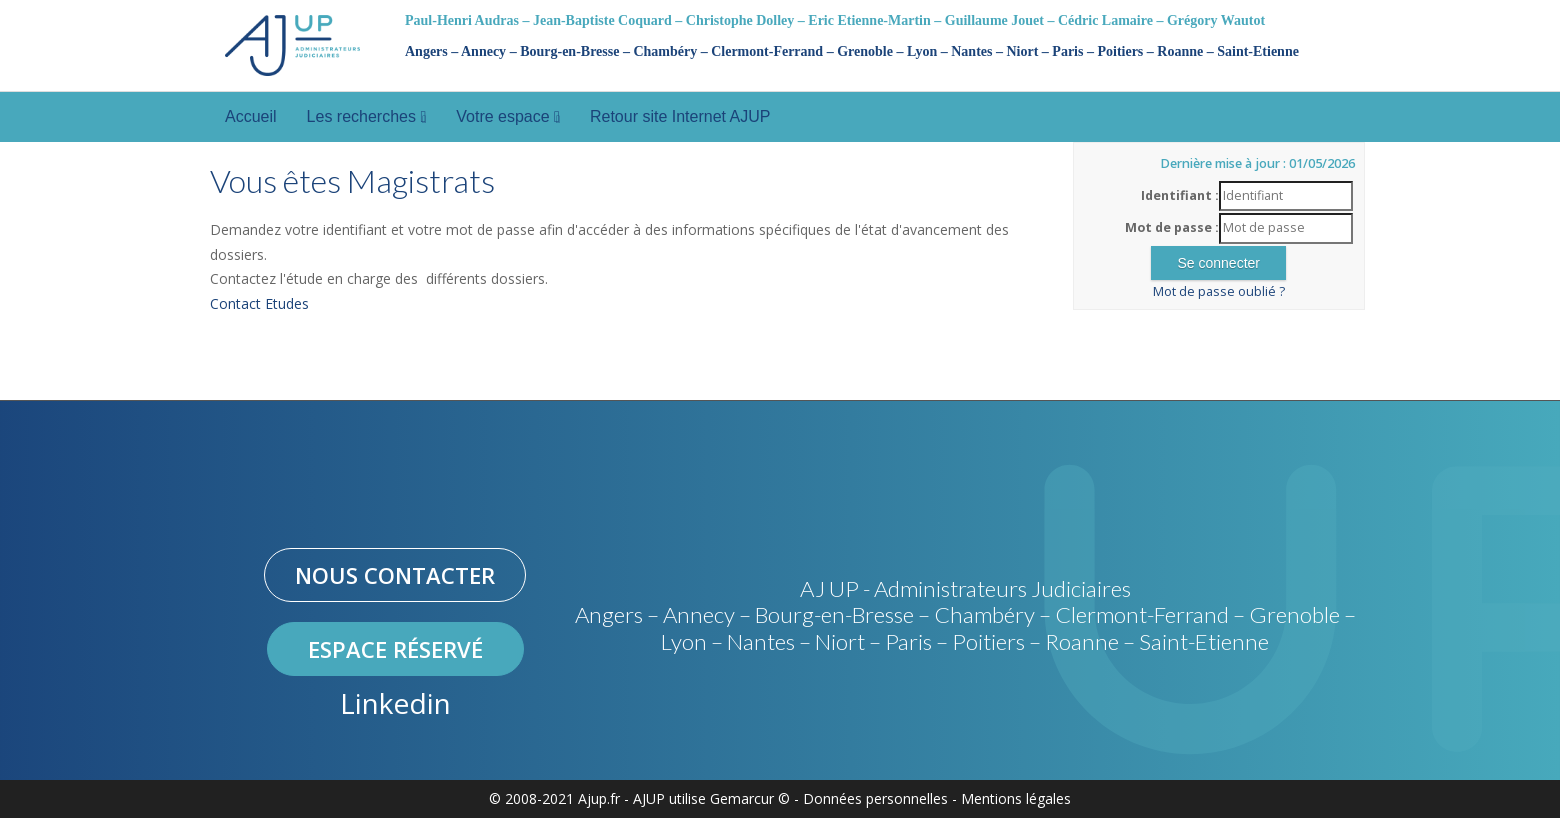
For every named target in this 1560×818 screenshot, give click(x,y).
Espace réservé (395, 649)
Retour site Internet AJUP (680, 116)
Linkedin (395, 703)
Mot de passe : (1172, 227)
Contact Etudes (259, 303)
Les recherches (367, 116)
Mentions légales (1016, 798)
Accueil (251, 116)
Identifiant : (1180, 195)
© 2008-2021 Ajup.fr (554, 798)
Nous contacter (395, 575)
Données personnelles (875, 798)
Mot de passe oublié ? (1219, 291)
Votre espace (508, 116)
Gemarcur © (750, 798)
